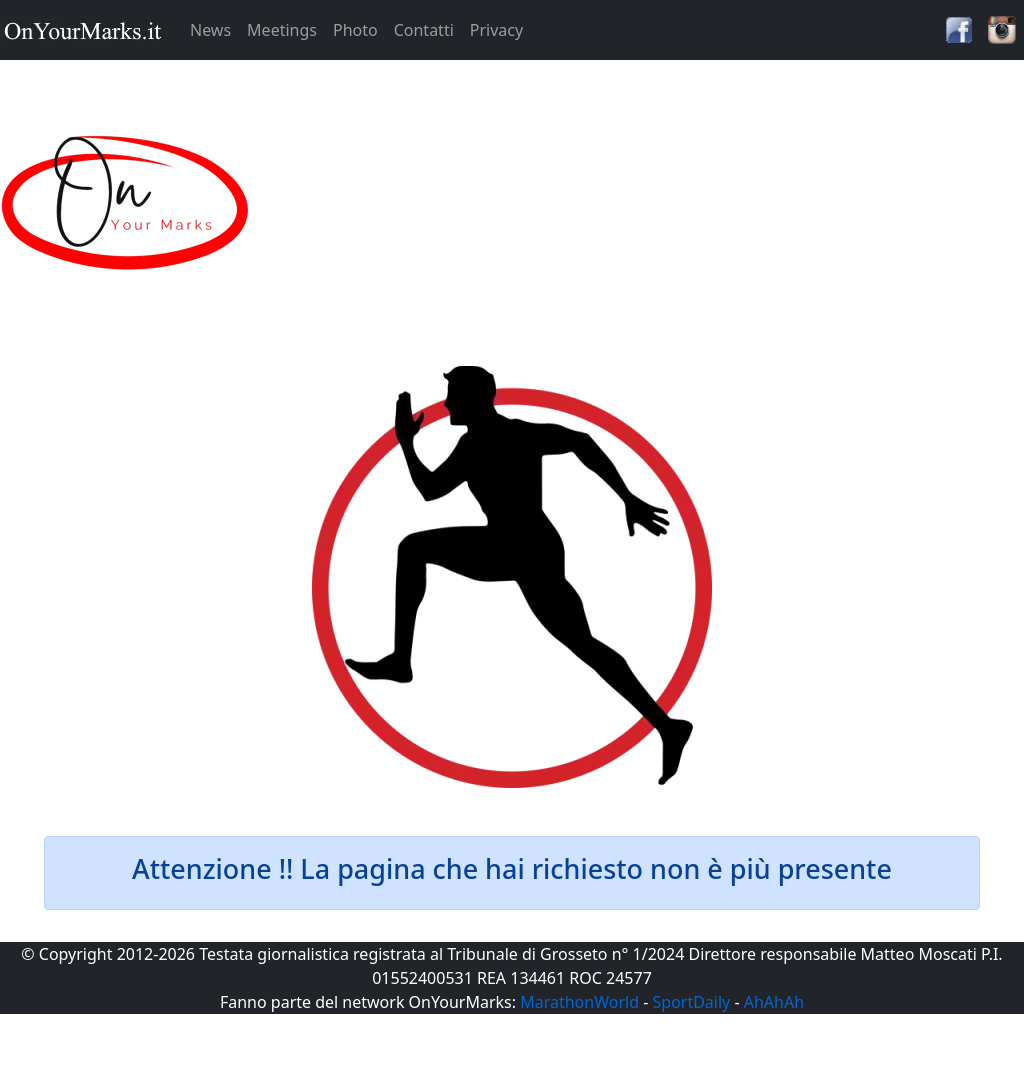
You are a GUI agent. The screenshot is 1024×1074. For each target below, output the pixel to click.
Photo (355, 30)
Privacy (496, 30)
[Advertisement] (640, 204)
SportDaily (691, 1002)
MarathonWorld (579, 1002)
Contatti (424, 30)
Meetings (282, 30)
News (210, 30)
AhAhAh (774, 1002)
